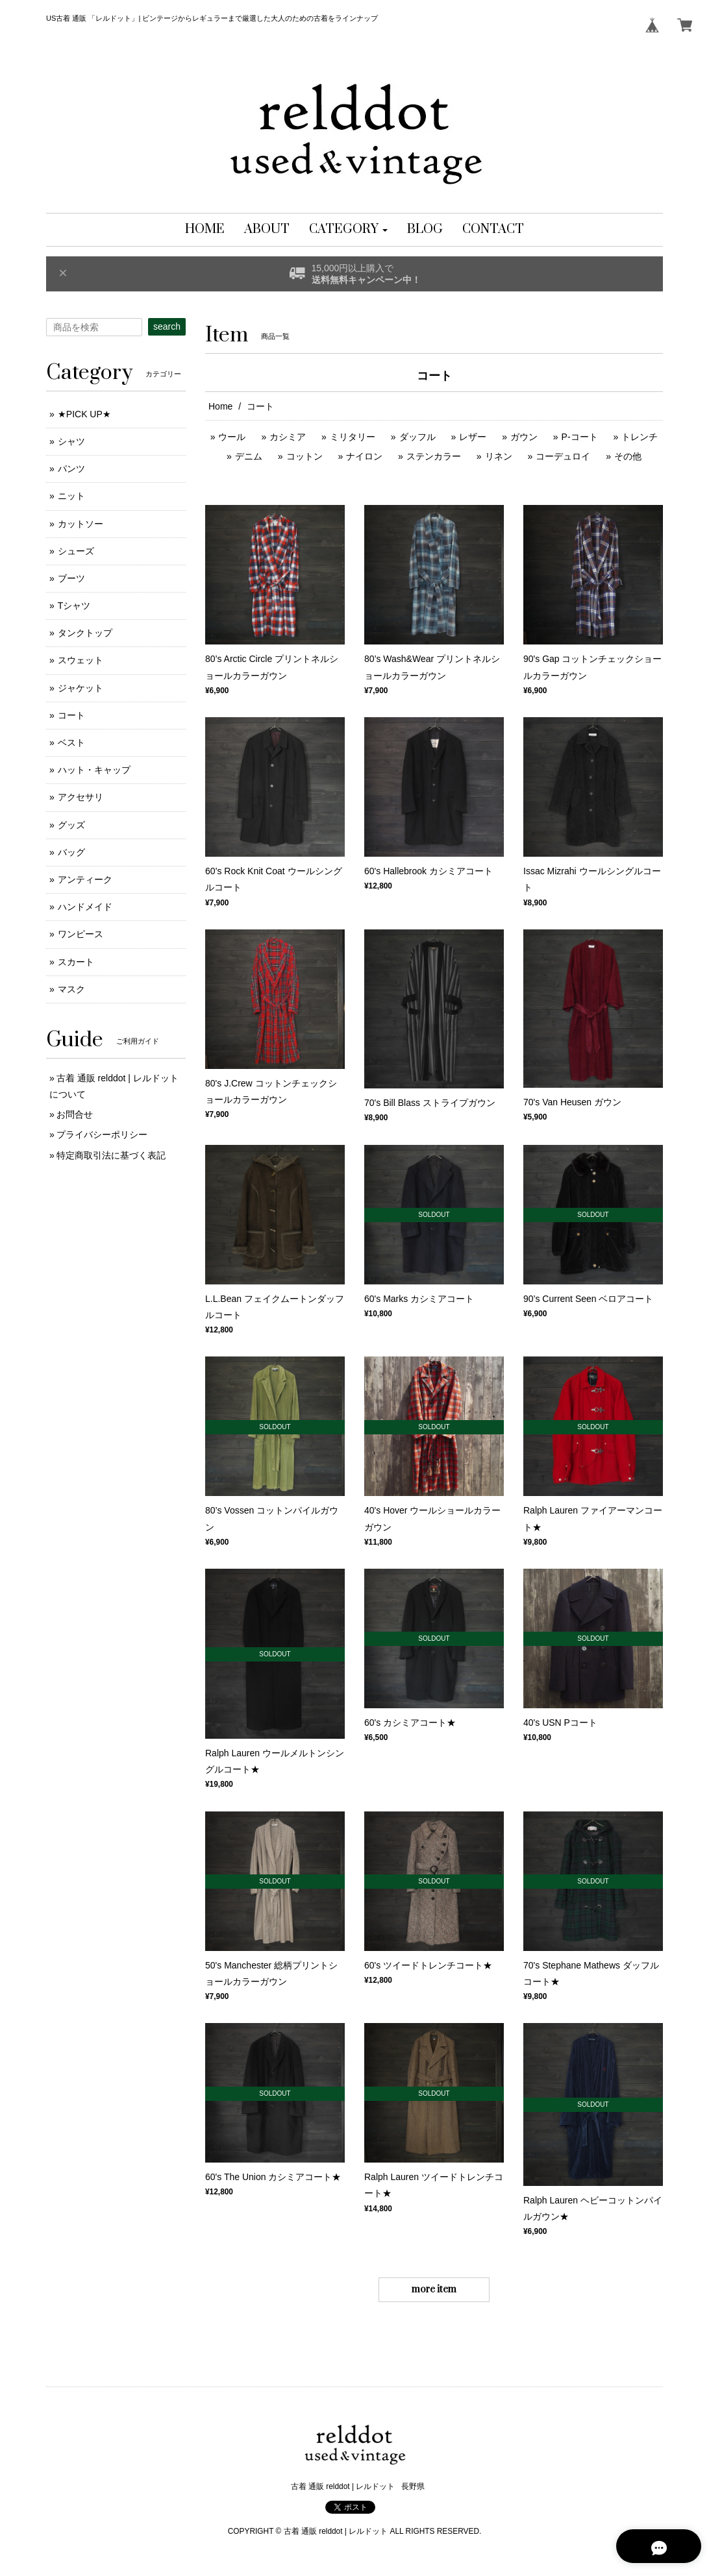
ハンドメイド (85, 907)
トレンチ (639, 437)
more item (434, 2289)
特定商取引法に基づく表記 (111, 1155)
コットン (304, 456)
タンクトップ (85, 633)
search (166, 326)
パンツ (71, 468)
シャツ (71, 441)
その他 (627, 456)
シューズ (76, 551)
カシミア (287, 437)
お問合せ (74, 1114)
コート (71, 715)
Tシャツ (74, 605)
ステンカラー (433, 456)
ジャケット (80, 688)
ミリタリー (352, 437)
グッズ (71, 825)
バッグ (71, 852)
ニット (71, 496)
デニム (248, 456)
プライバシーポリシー (101, 1134)
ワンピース (80, 934)
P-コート (580, 437)
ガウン (524, 437)
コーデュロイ (563, 456)
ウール (231, 437)
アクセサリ (80, 797)
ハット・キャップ (94, 770)
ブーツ (71, 578)
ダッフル (417, 437)
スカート (76, 962)
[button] (348, 230)
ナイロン (364, 456)
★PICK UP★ (84, 414)
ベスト (71, 742)
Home (220, 406)
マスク (71, 989)
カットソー (80, 524)
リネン (498, 456)
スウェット (80, 660)
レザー (472, 437)
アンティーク (85, 879)
